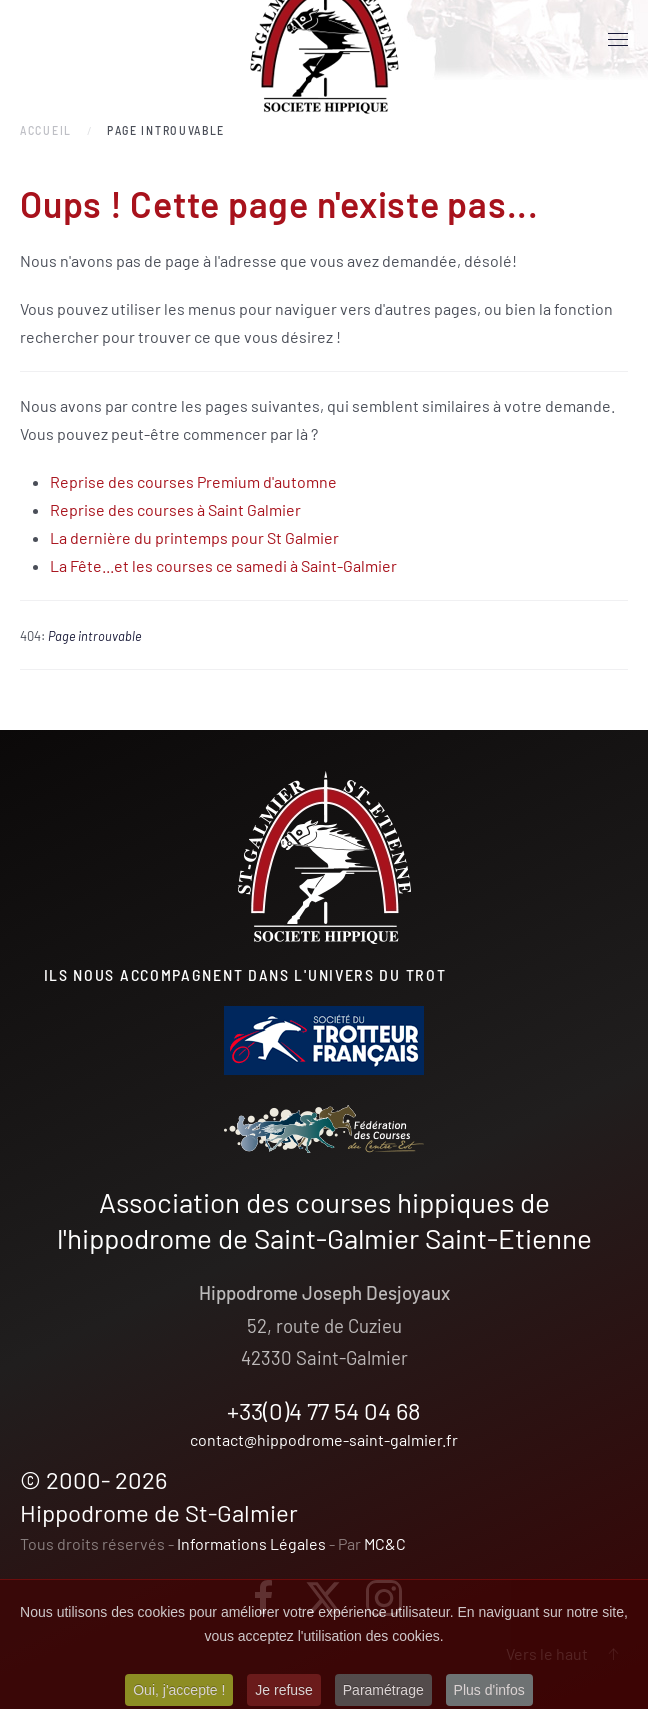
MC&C (385, 1543)
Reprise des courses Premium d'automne (193, 481)
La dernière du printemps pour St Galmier (194, 537)
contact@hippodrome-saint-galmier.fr (324, 1439)
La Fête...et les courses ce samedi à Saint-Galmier (223, 565)
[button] (618, 40)
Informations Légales (251, 1543)
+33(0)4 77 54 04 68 (324, 1410)
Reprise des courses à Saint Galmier (175, 509)
